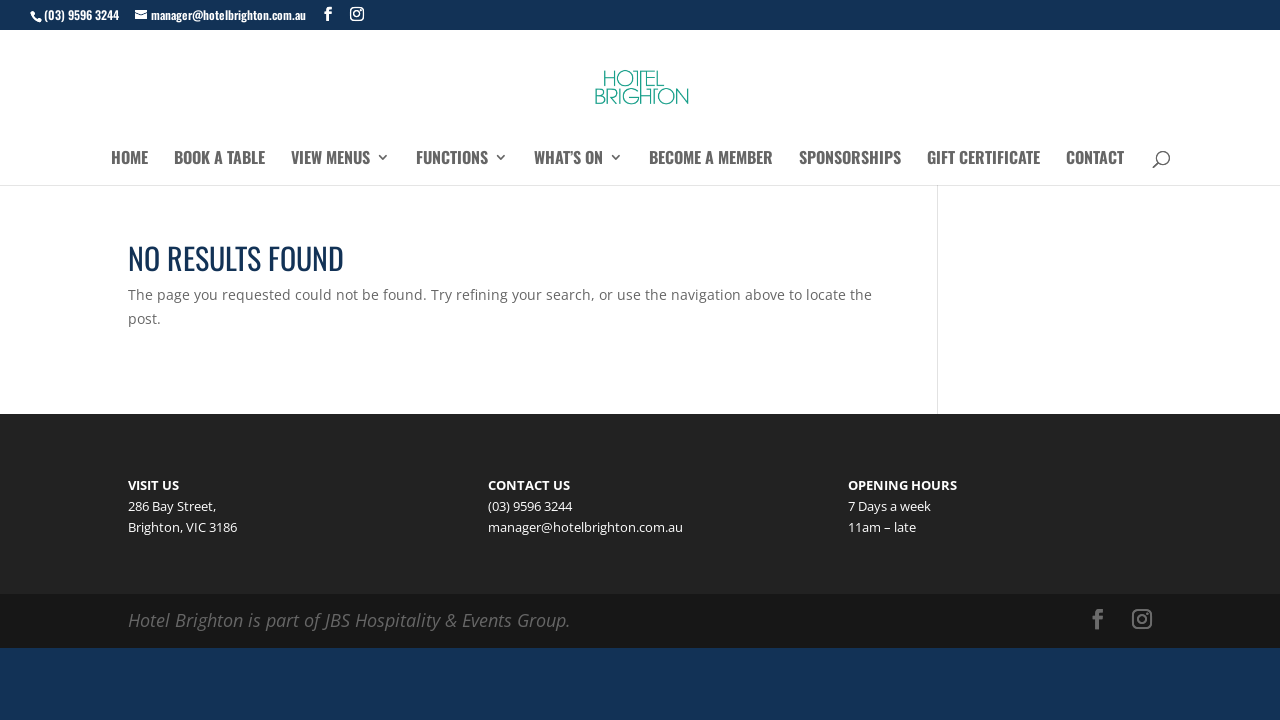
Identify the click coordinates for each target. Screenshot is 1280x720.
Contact (1095, 159)
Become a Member (711, 159)
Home (129, 159)
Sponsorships (850, 159)
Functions (452, 159)
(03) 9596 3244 (81, 14)
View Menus (330, 159)
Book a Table (219, 159)
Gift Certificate (983, 159)
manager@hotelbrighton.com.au (585, 527)
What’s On (568, 159)
